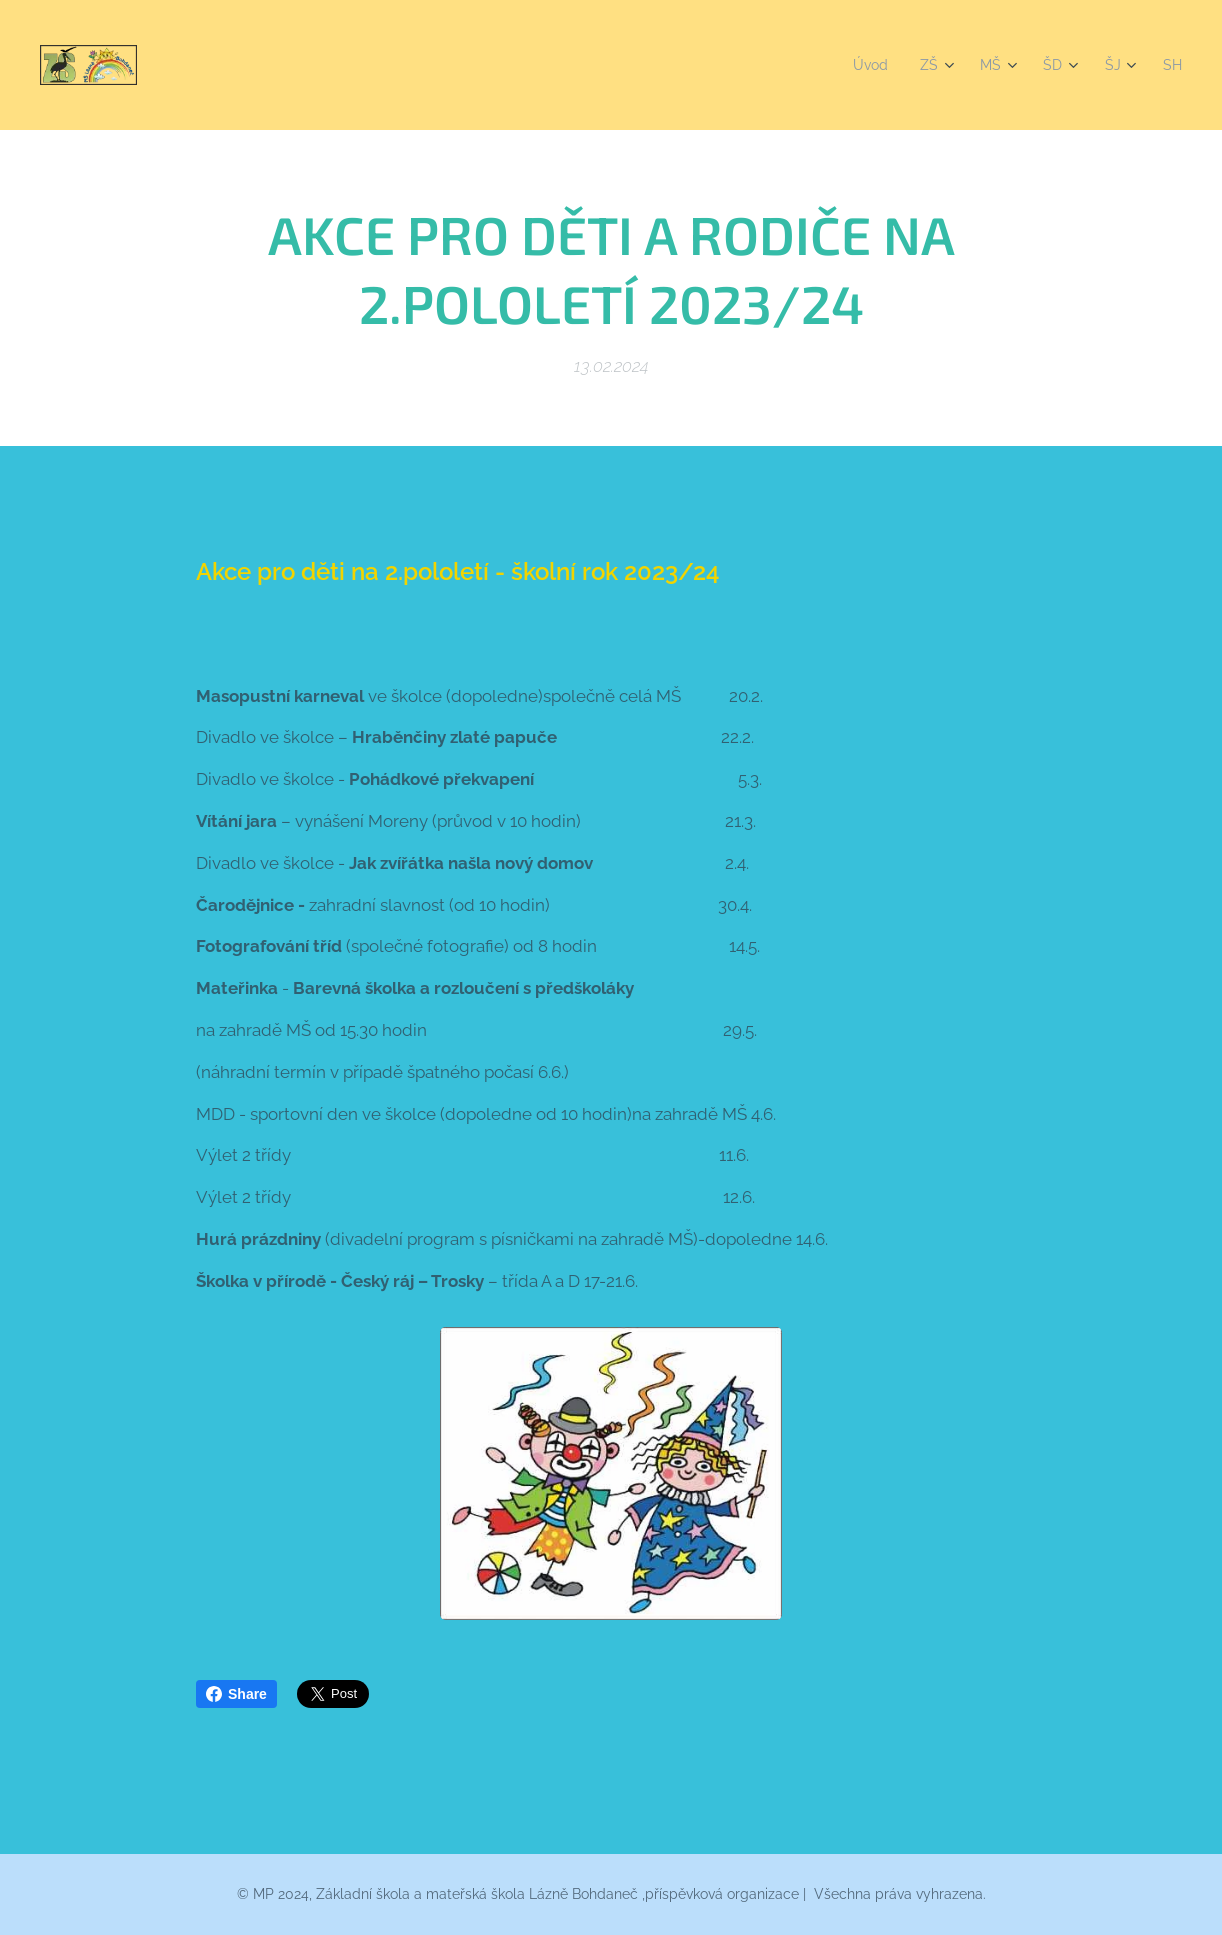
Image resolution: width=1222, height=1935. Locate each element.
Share (236, 1694)
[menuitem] (866, 65)
